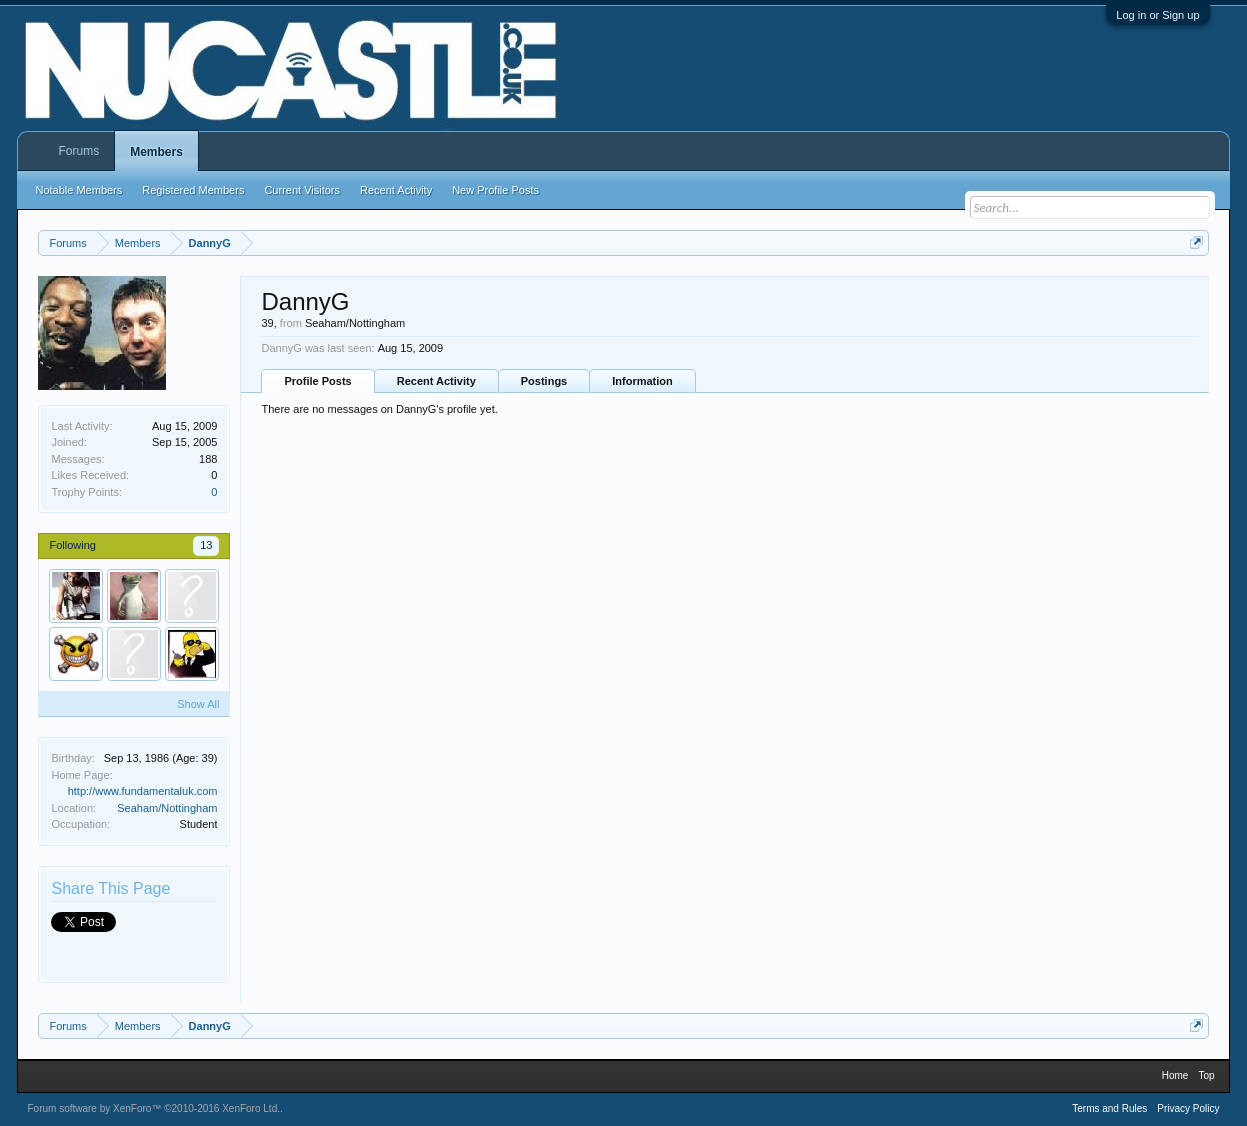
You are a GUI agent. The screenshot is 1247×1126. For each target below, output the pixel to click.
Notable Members (78, 190)
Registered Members (193, 190)
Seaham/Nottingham (167, 808)
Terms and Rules (1109, 1108)
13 (206, 545)
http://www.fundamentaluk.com (143, 791)
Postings (544, 381)
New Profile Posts (495, 190)
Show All (198, 704)
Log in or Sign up (1157, 15)
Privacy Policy (1188, 1108)
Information (642, 381)
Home (1175, 1075)
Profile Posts (317, 381)
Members (156, 152)
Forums (78, 151)
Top (1206, 1075)
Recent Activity (436, 381)
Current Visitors (302, 190)
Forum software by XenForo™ (153, 1108)
